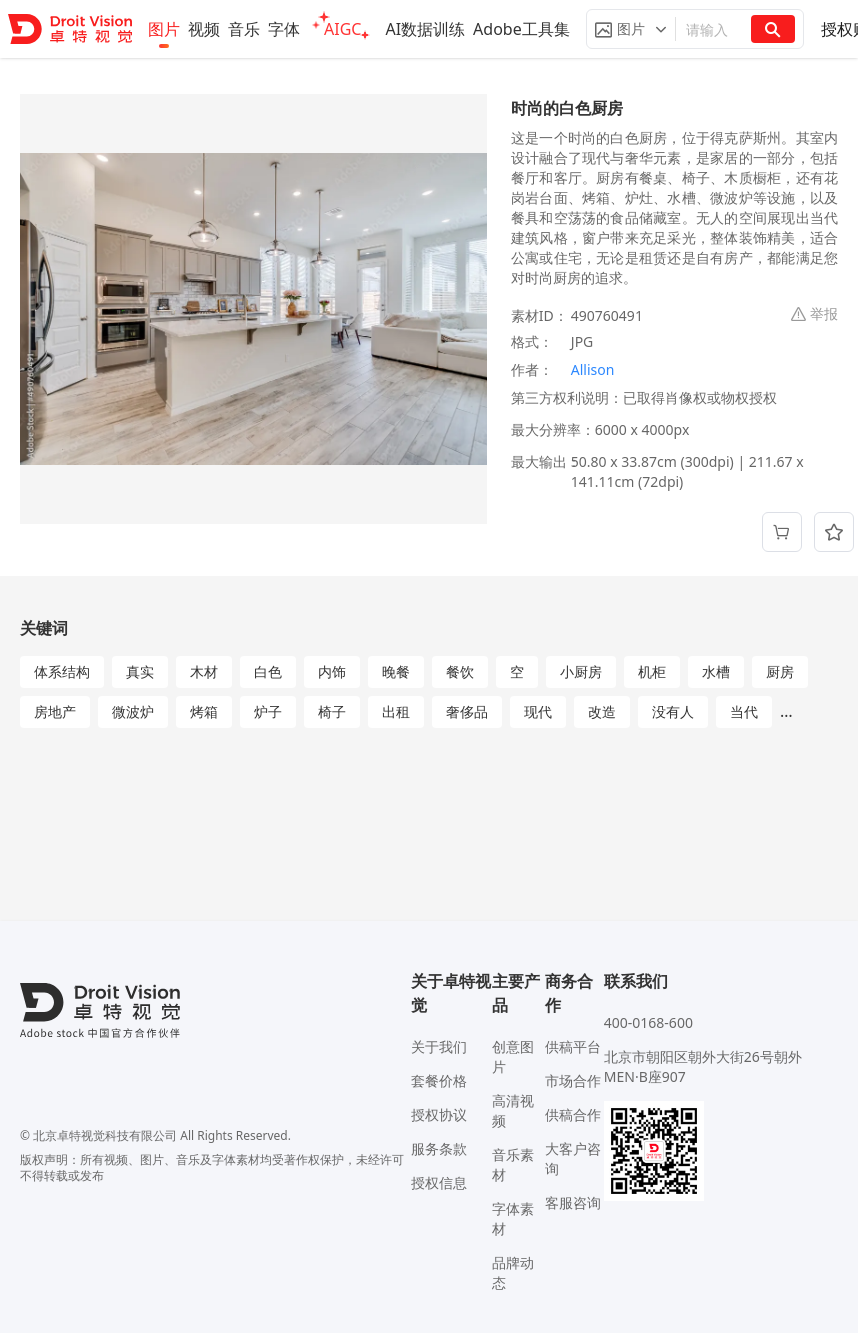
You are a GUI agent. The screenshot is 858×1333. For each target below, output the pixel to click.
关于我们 (439, 1046)
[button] (631, 29)
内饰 (332, 671)
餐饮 (460, 671)
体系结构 (62, 671)
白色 (268, 671)
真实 (140, 671)
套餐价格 (439, 1080)
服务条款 (439, 1148)
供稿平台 (573, 1046)
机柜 (652, 671)
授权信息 (439, 1182)
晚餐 (396, 671)
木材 (204, 671)
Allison (593, 369)
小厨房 (581, 671)
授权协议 (439, 1114)
